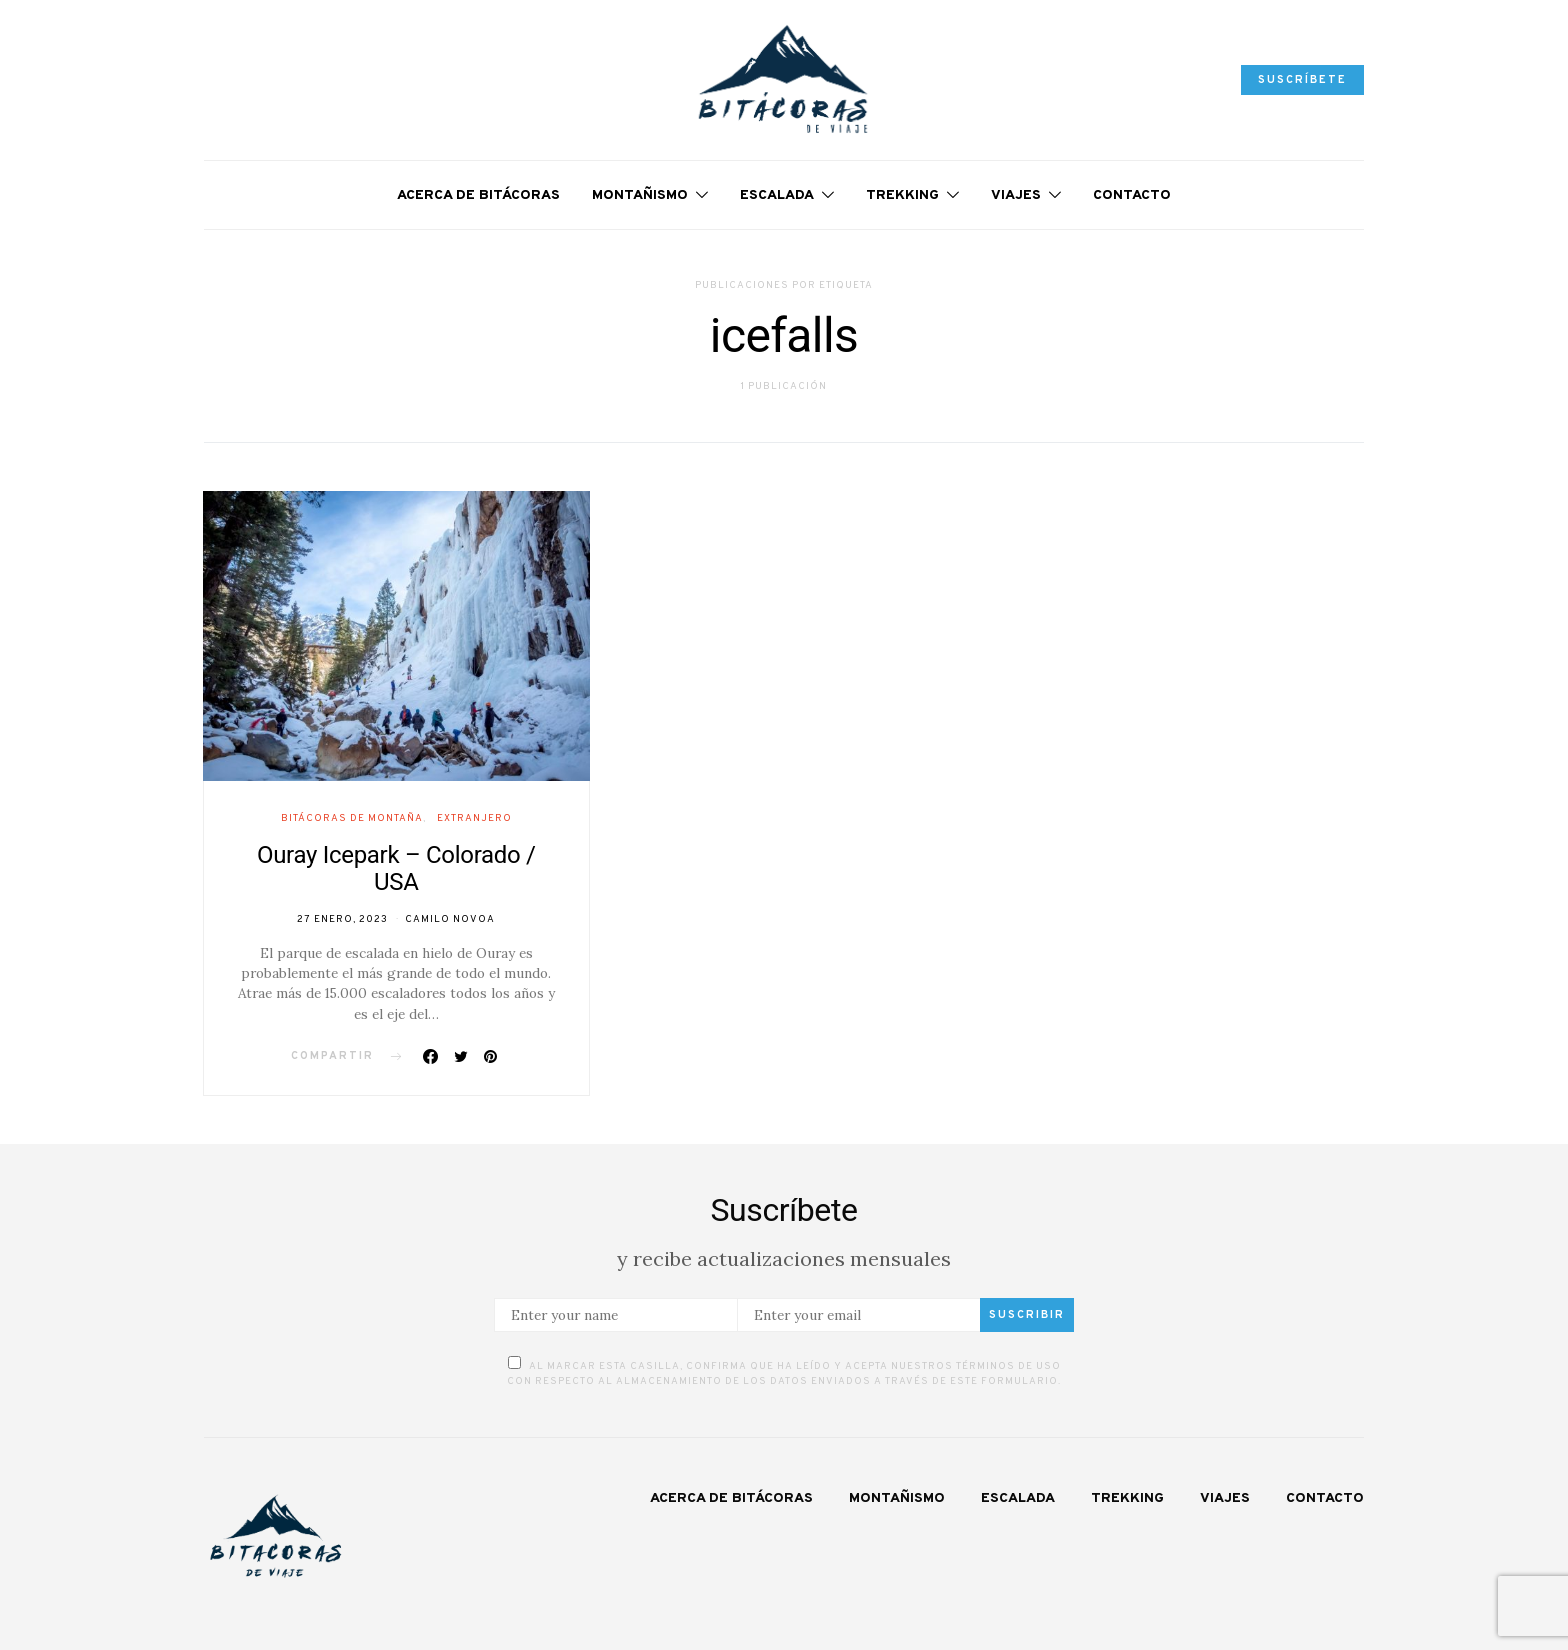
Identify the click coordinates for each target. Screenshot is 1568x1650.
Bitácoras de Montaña (352, 818)
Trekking (902, 195)
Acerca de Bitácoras (478, 195)
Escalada (777, 195)
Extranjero (474, 818)
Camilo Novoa (450, 919)
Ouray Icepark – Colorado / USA (396, 868)
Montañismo (640, 195)
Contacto (1132, 195)
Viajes (1016, 195)
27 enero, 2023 (342, 919)
